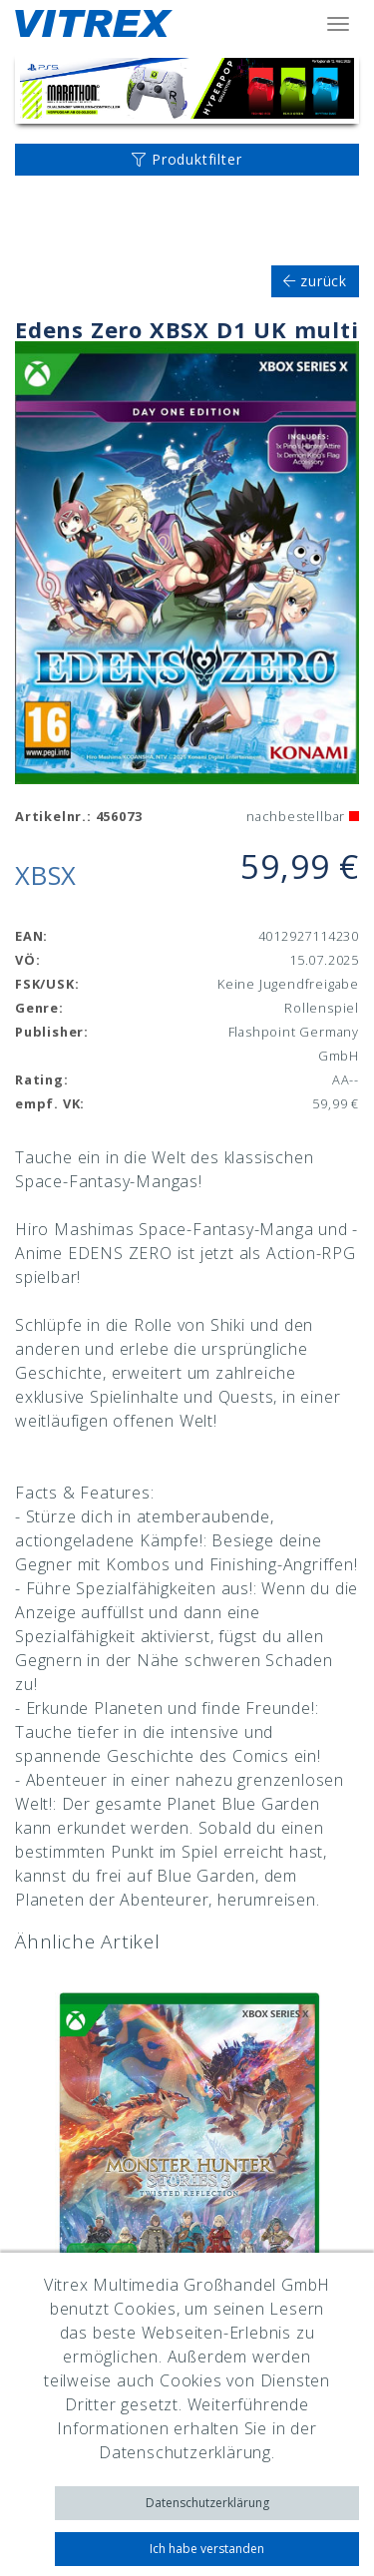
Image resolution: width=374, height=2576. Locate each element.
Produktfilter (186, 159)
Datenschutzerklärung (207, 2502)
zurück (315, 280)
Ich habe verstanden (207, 2548)
